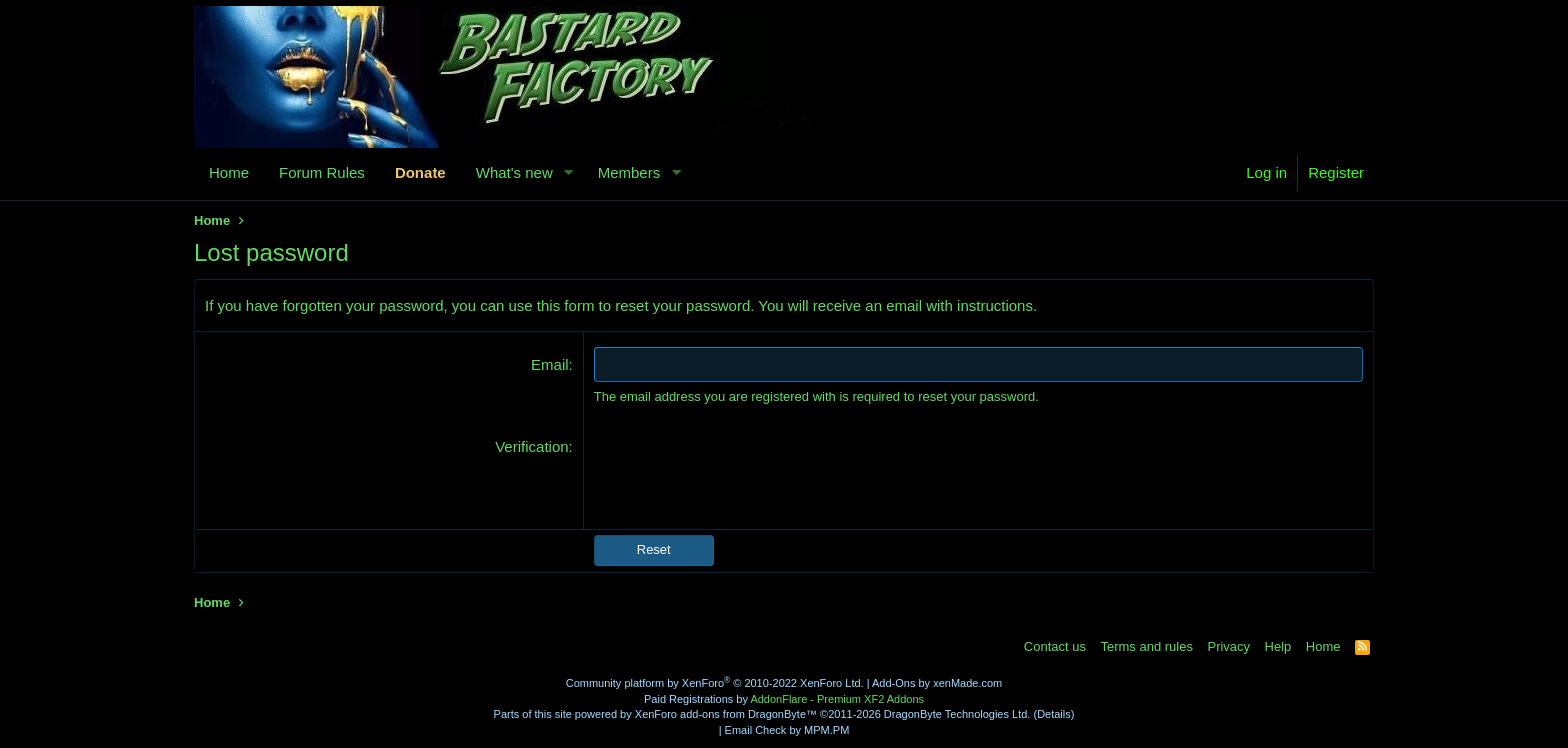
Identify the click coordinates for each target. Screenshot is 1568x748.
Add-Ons (893, 683)
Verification (531, 446)
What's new (514, 172)
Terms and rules (1146, 646)
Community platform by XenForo (715, 683)
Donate (420, 172)
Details (1054, 714)
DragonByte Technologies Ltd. (957, 714)
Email (550, 364)
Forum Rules (322, 172)
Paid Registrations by (784, 699)
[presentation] (746, 475)
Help (1278, 646)
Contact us (1055, 646)
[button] (569, 172)
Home (229, 172)
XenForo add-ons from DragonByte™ (726, 714)
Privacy (1228, 646)
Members (629, 172)
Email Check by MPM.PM (787, 730)
